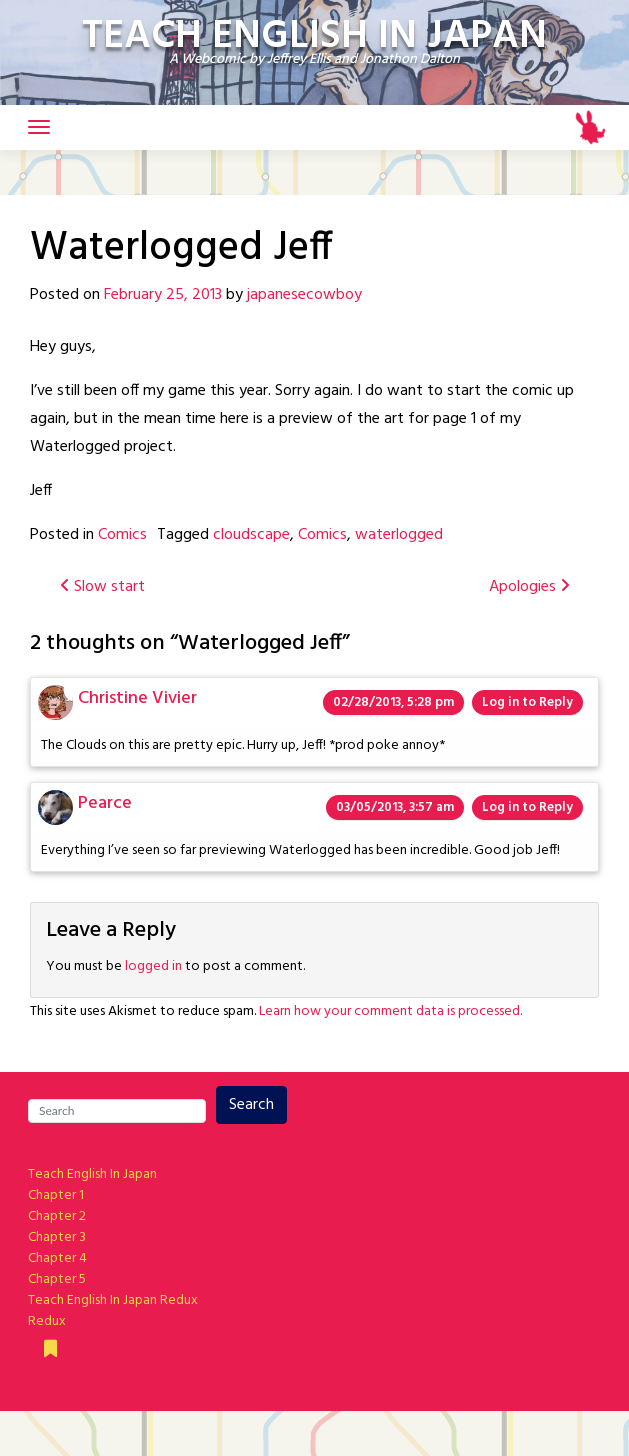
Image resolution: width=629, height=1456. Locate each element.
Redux (47, 1321)
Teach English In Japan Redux (113, 1300)
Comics (122, 535)
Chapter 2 (57, 1216)
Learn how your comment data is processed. (390, 1011)
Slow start (102, 587)
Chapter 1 (56, 1195)
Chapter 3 (57, 1237)
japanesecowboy (304, 295)
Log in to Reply (527, 702)
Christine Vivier (137, 698)
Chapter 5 (57, 1279)
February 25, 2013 (163, 295)
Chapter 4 (57, 1258)
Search (251, 1105)
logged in (153, 966)
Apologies (529, 587)
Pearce (105, 803)
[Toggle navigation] (39, 127)
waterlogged (399, 535)
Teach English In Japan (92, 1174)
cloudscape (251, 535)
